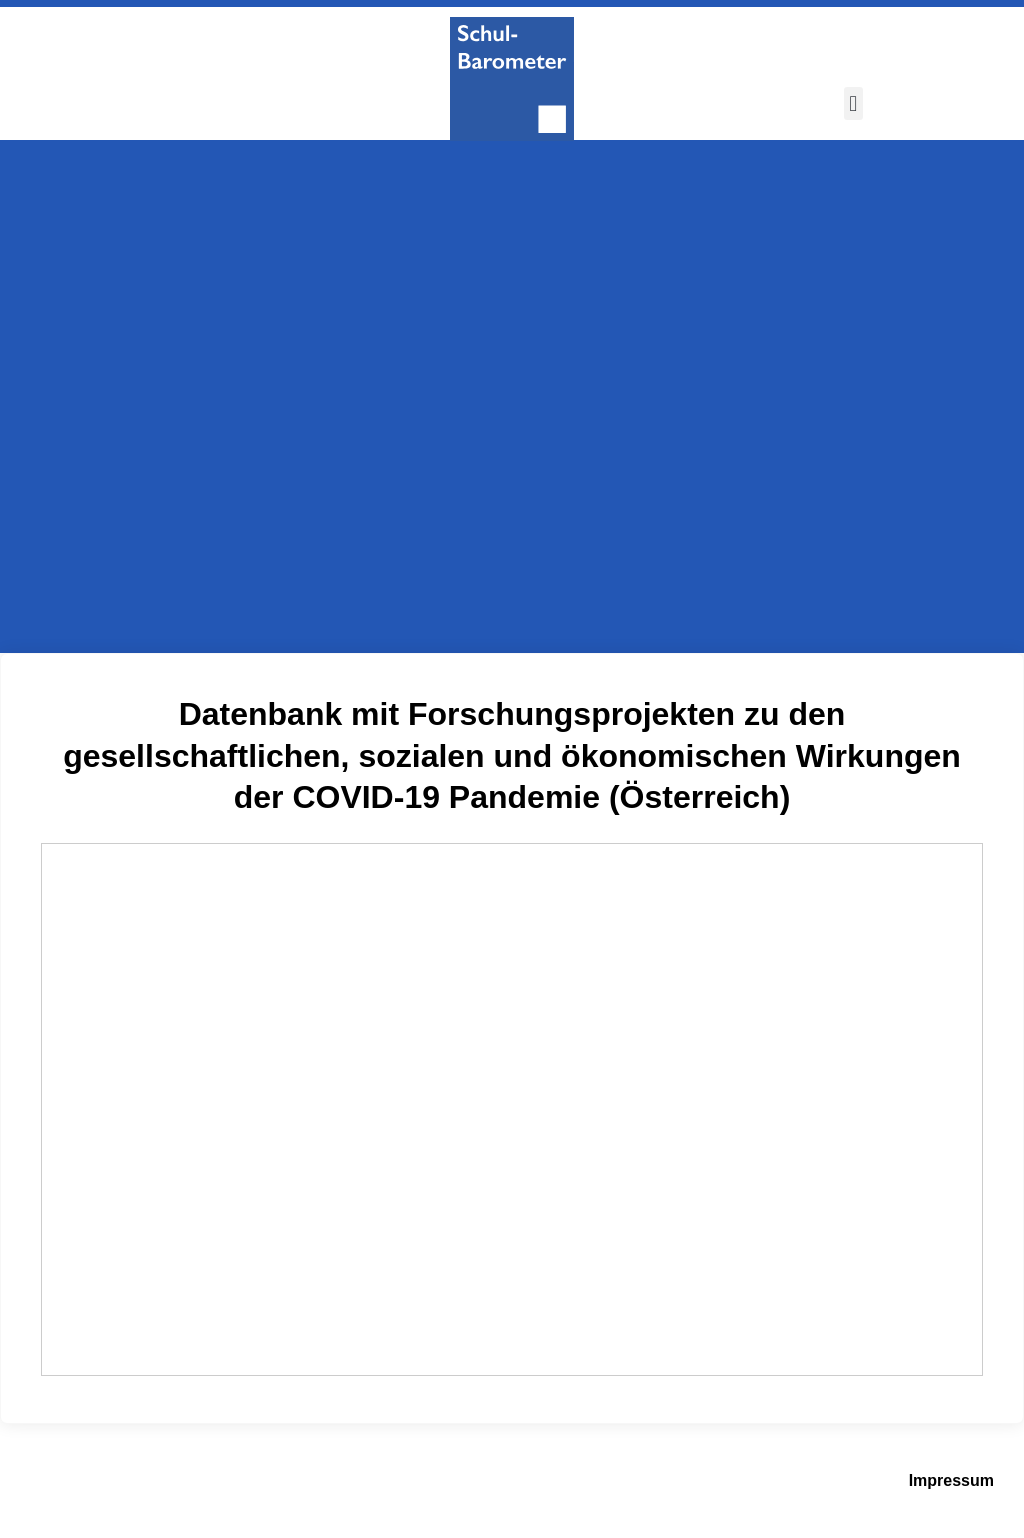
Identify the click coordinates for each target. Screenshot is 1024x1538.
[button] (853, 103)
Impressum (951, 1480)
